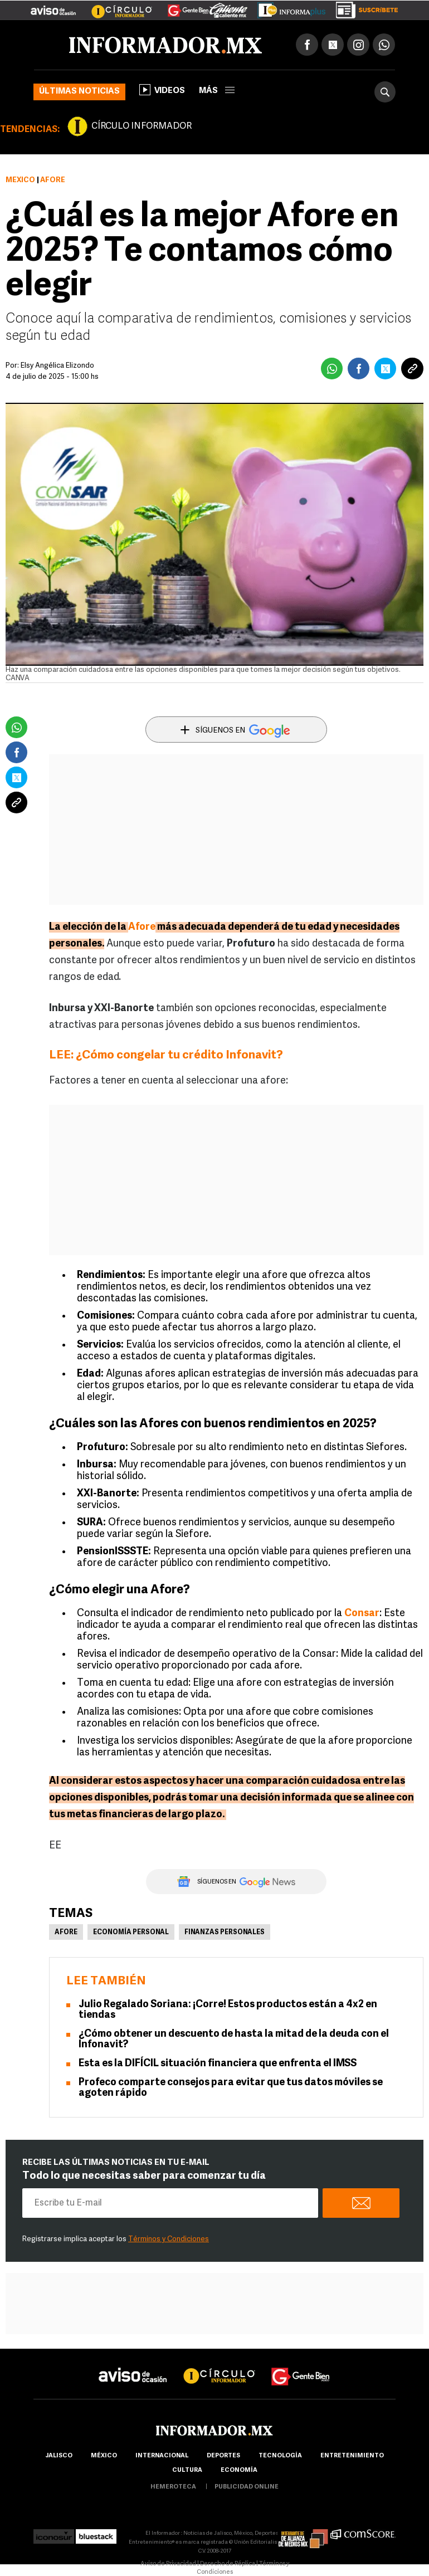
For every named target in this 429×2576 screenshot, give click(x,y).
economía (239, 2470)
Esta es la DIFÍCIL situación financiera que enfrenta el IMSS (218, 2063)
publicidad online (246, 2487)
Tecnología (280, 2456)
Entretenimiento (352, 2456)
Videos (162, 89)
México (20, 180)
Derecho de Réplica (227, 2564)
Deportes (223, 2456)
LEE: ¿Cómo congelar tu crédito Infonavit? (166, 1055)
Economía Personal (131, 1932)
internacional (161, 2456)
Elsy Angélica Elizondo (57, 365)
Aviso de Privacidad (168, 2564)
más (217, 91)
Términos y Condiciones (168, 2239)
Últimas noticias (79, 91)
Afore (66, 1932)
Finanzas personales (224, 1932)
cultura (187, 2470)
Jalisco (58, 2456)
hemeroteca (173, 2487)
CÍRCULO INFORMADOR (141, 126)
